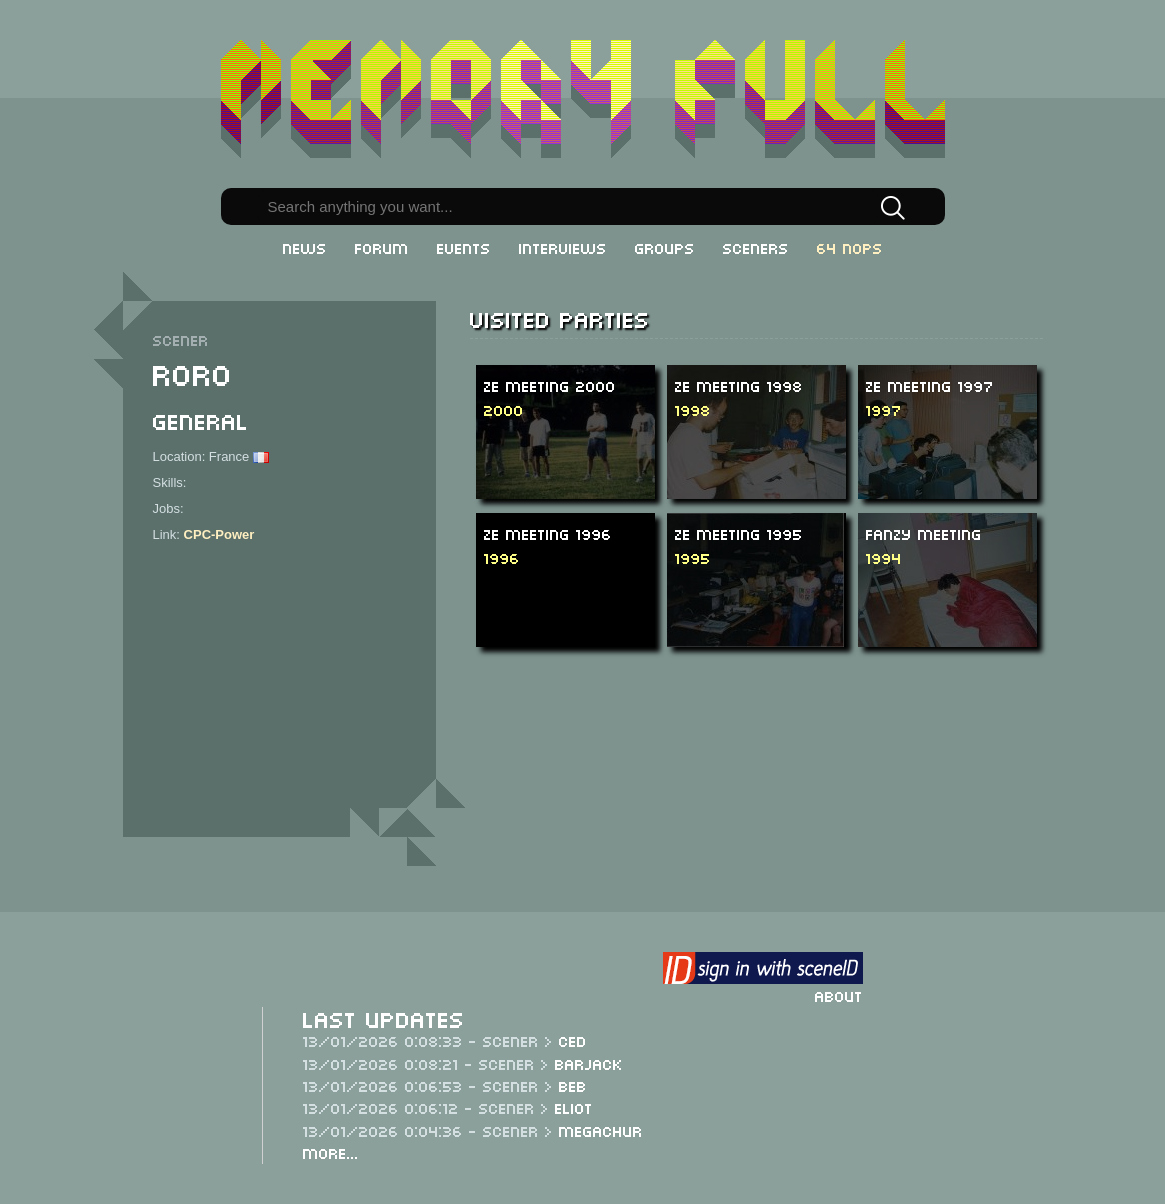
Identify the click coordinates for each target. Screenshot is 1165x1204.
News (305, 247)
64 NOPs (850, 247)
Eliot (574, 1107)
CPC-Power (219, 534)
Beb (573, 1085)
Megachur (601, 1130)
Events (464, 247)
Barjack (589, 1063)
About (839, 995)
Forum (382, 247)
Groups (665, 247)
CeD (573, 1040)
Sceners (756, 247)
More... (331, 1152)
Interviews (563, 247)
